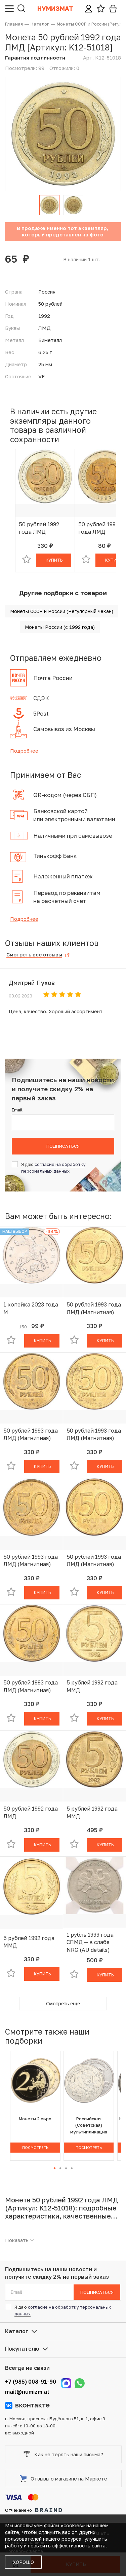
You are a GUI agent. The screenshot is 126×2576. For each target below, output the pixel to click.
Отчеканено (33, 2510)
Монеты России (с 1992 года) (60, 627)
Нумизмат (55, 8)
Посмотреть (35, 2147)
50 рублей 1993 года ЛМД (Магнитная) (94, 1308)
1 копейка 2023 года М (30, 1308)
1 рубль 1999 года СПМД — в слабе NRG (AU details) (90, 1942)
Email (17, 1109)
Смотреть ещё (63, 2003)
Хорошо (23, 2562)
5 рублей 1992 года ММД (92, 1686)
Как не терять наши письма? (63, 2454)
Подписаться (63, 1146)
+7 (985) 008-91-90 (30, 2381)
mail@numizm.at (27, 2391)
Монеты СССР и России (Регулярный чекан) (61, 611)
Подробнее (24, 751)
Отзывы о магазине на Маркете (63, 2478)
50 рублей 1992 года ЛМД (39, 528)
